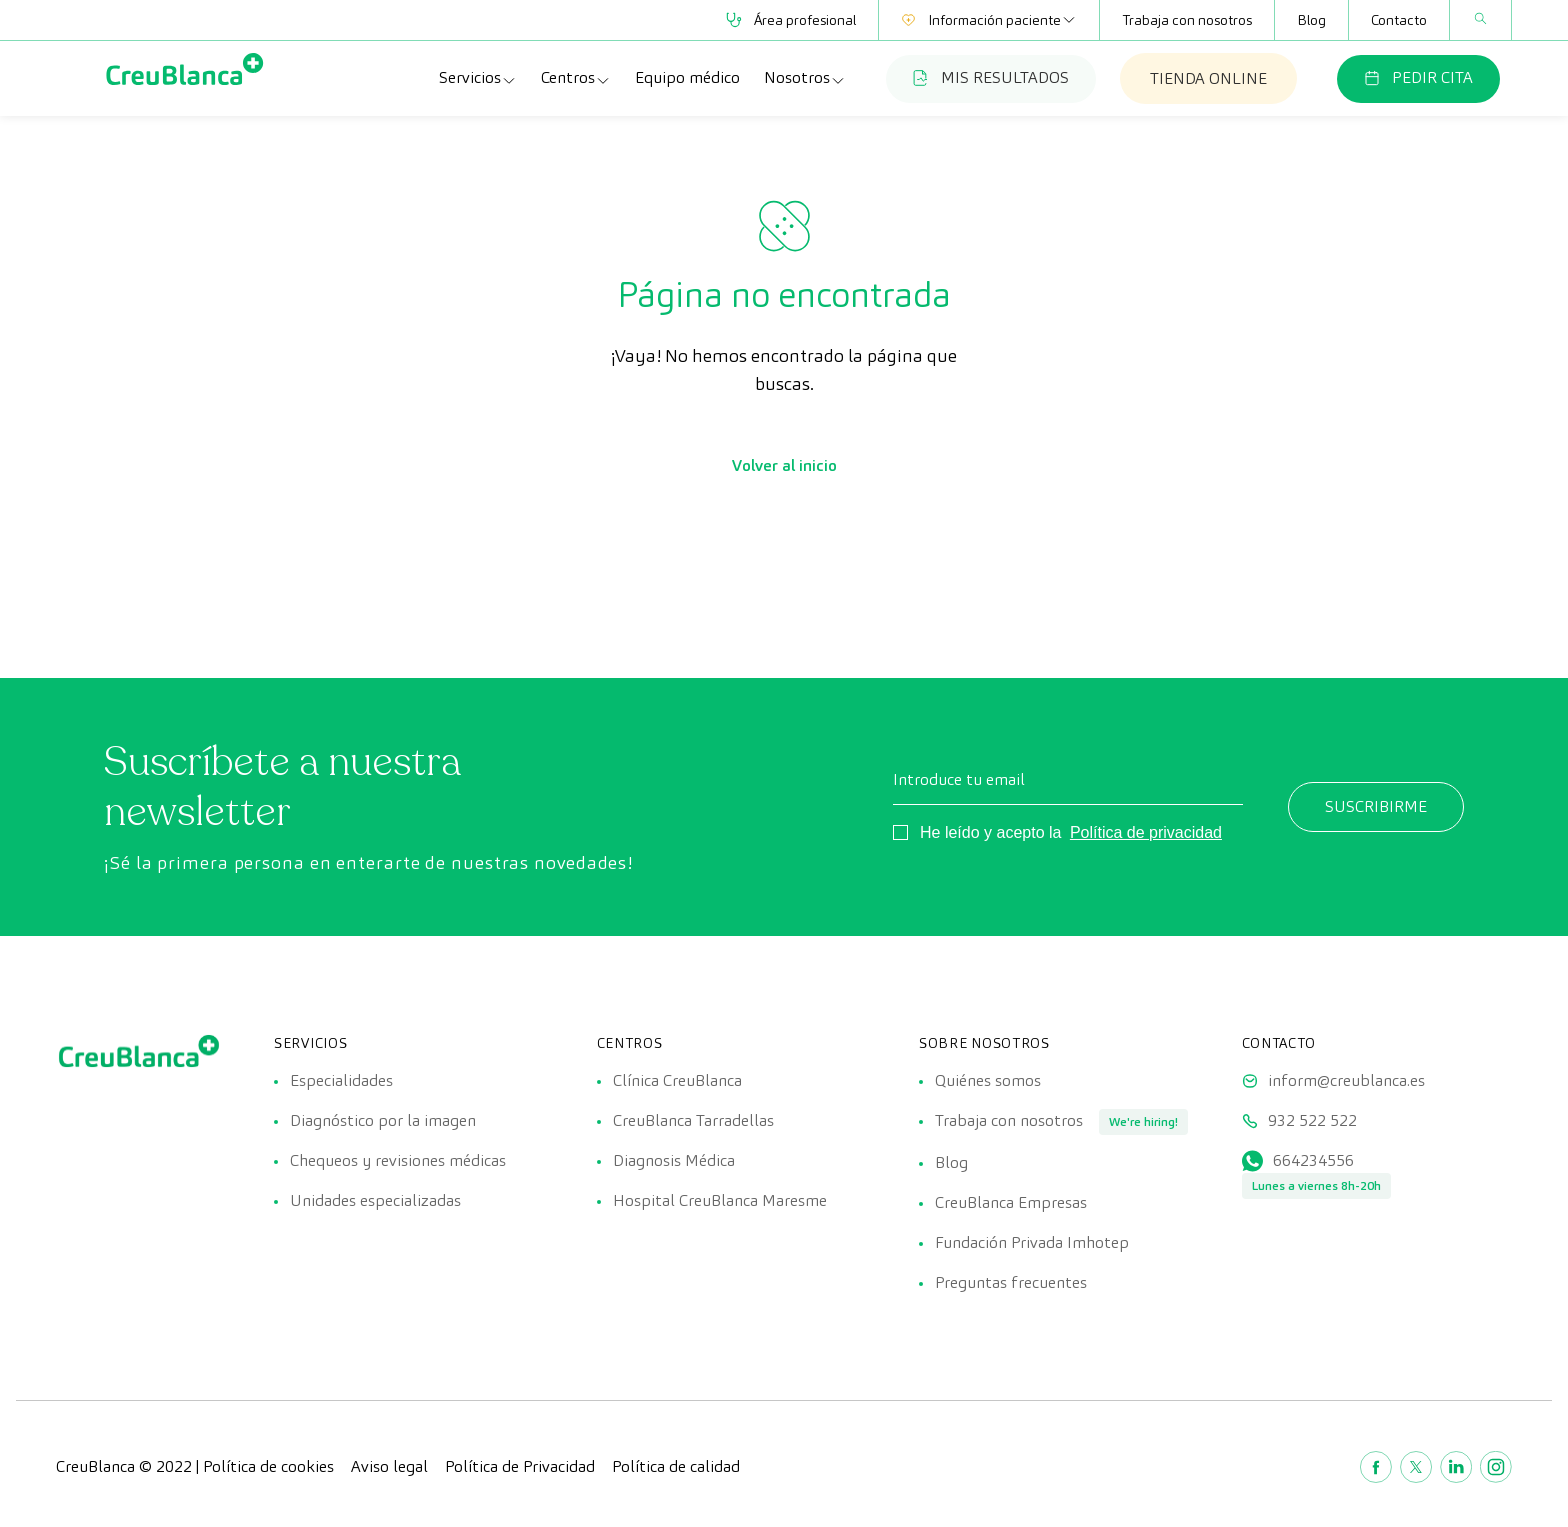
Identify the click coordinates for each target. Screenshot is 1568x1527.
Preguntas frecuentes (1011, 1282)
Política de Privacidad (520, 1466)
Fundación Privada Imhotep (1032, 1242)
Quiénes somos (988, 1080)
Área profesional (791, 20)
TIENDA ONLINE (1208, 78)
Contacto (1399, 20)
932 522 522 (1312, 1120)
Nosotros (805, 78)
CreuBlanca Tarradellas (693, 1120)
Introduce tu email (959, 779)
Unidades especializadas (375, 1200)
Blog (1311, 20)
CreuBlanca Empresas (1011, 1202)
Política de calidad (676, 1466)
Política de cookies (268, 1466)
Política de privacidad (1146, 832)
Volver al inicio (784, 465)
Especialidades (341, 1080)
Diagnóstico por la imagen (383, 1120)
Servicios (478, 78)
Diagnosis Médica (674, 1160)
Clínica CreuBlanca (677, 1080)
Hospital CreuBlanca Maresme (720, 1200)
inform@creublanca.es (1346, 1080)
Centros (576, 78)
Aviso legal (389, 1466)
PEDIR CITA (1418, 77)
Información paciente (989, 20)
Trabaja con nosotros (1187, 20)
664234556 (1313, 1160)
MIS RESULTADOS (991, 77)
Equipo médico (687, 77)
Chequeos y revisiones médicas (398, 1160)
